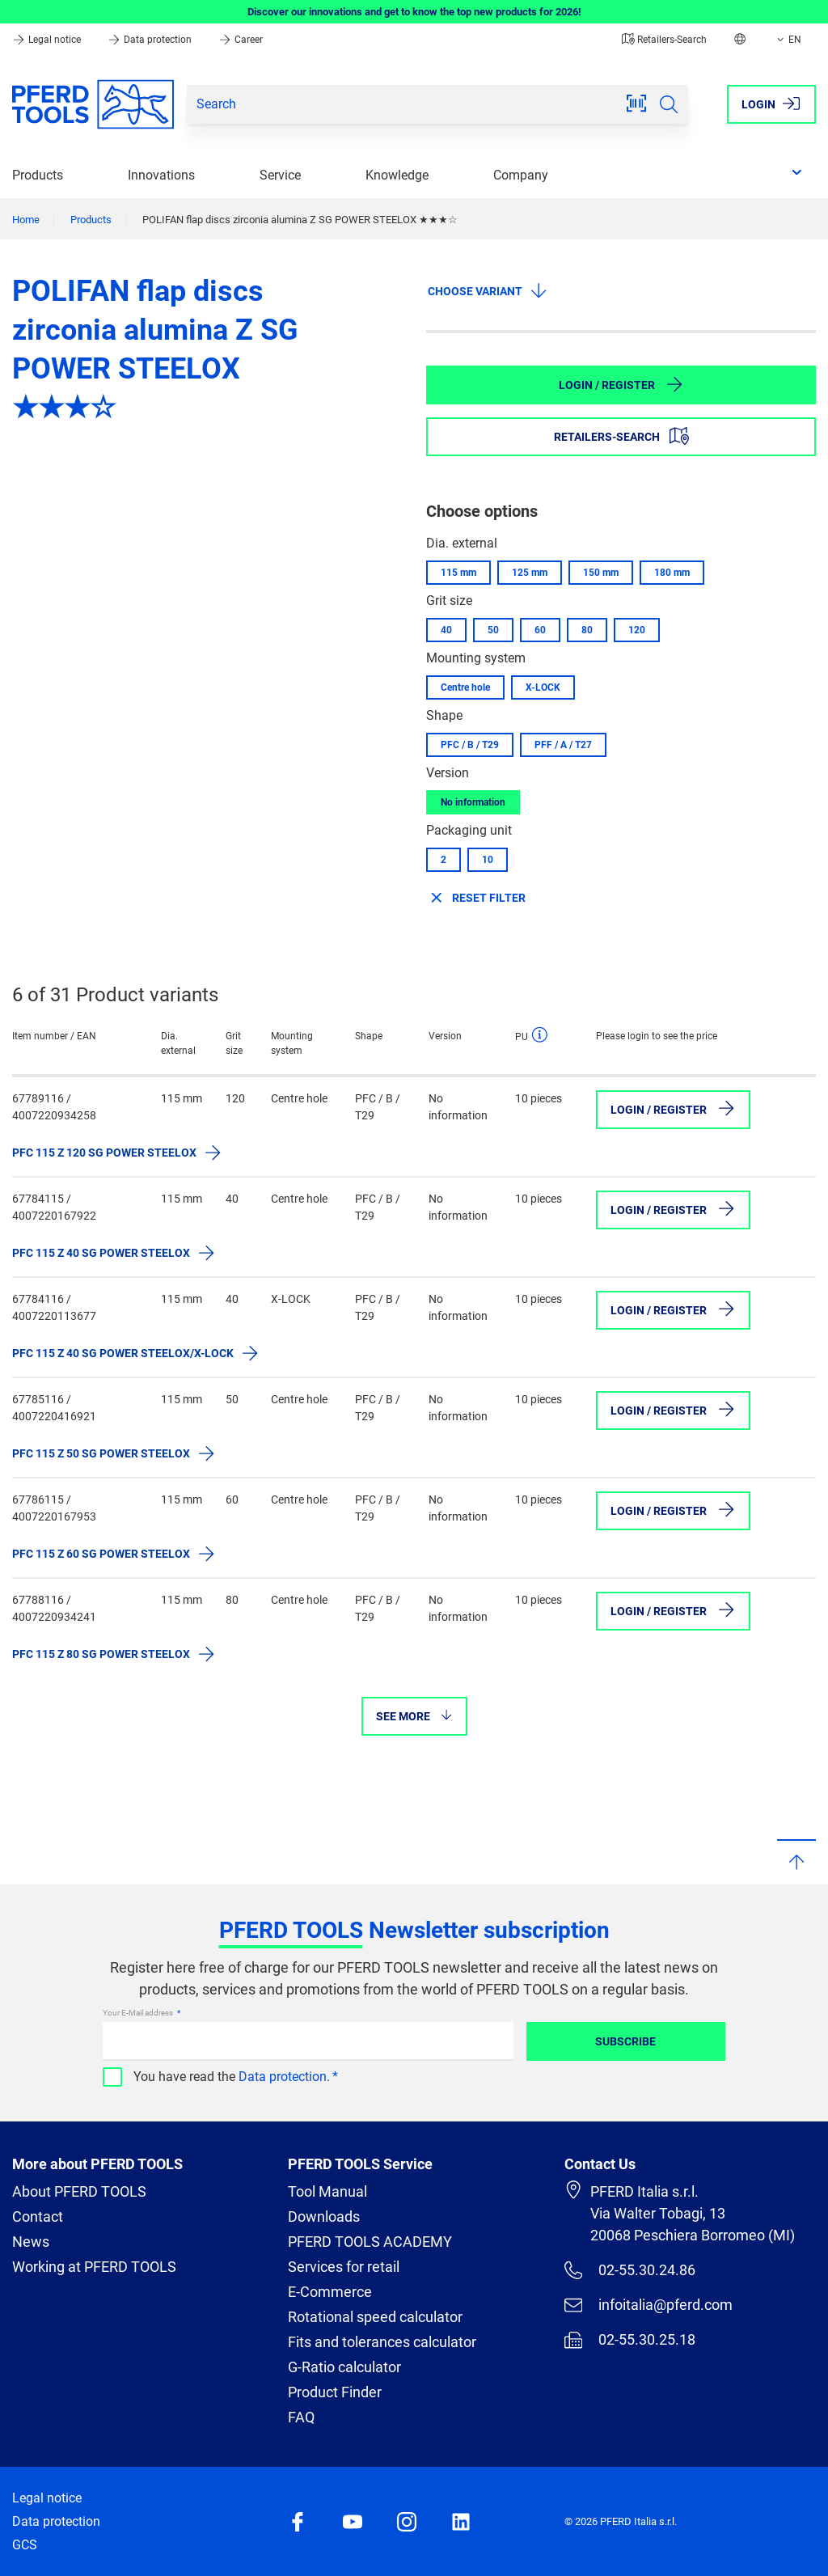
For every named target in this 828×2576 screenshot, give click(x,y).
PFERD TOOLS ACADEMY (370, 2241)
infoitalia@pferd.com (648, 2305)
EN (787, 39)
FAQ (301, 2417)
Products (37, 175)
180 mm (672, 572)
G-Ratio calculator (344, 2366)
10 (487, 859)
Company (520, 175)
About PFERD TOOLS (79, 2191)
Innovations (161, 175)
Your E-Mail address (139, 2012)
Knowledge (397, 175)
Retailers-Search (664, 39)
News (30, 2241)
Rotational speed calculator (375, 2316)
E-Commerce (330, 2291)
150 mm (601, 572)
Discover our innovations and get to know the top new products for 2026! (414, 12)
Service (280, 175)
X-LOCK (543, 687)
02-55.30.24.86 (629, 2270)
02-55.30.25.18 (629, 2340)
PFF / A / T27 (563, 745)
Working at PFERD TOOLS (94, 2266)
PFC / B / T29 (470, 745)
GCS (24, 2545)
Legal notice (47, 39)
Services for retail (343, 2266)
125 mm (529, 572)
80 (587, 630)
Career (240, 39)
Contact (37, 2216)
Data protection (151, 39)
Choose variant (488, 290)
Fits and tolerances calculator (382, 2341)
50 (493, 630)
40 (446, 630)
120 (636, 630)
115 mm (458, 572)
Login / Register (621, 384)
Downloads (324, 2216)
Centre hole (465, 687)
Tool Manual (327, 2191)
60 (540, 630)
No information (473, 802)
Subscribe (625, 2041)
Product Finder (335, 2392)
